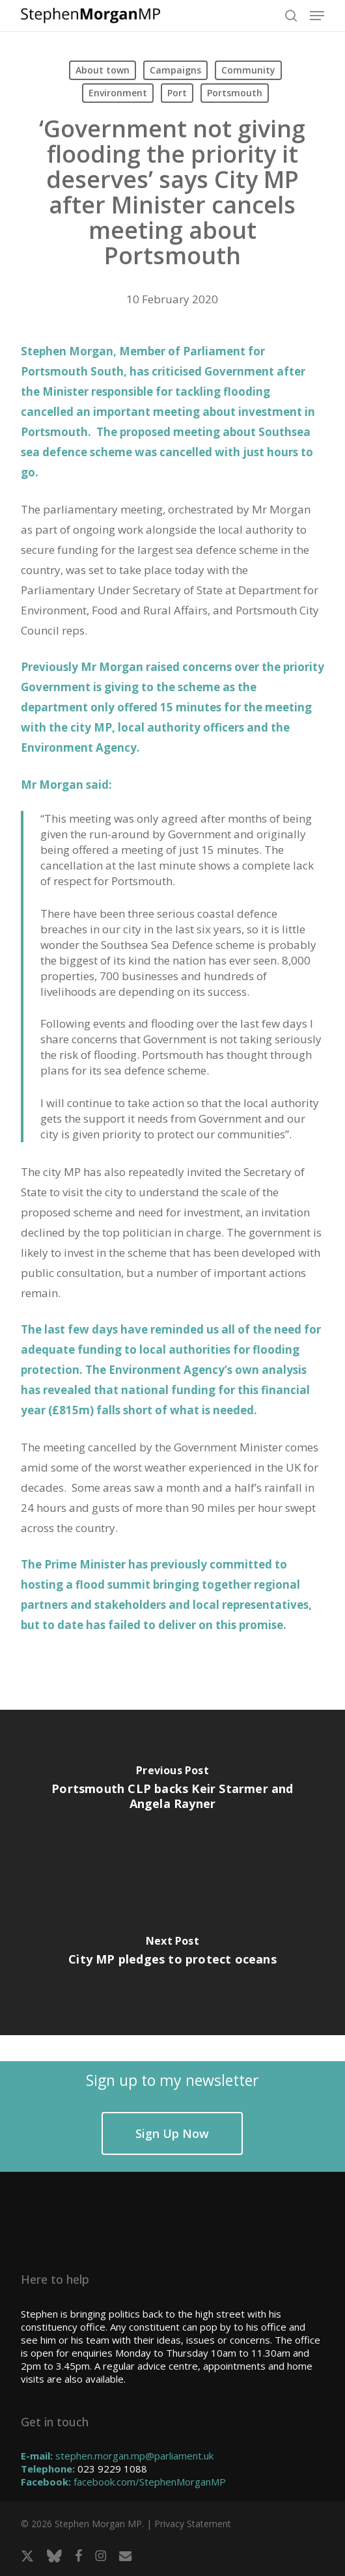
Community (248, 70)
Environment (118, 93)
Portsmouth (234, 93)
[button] (317, 15)
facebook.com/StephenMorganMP (150, 2481)
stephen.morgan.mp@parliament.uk (134, 2455)
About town (103, 70)
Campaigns (175, 70)
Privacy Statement (192, 2523)
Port (177, 93)
